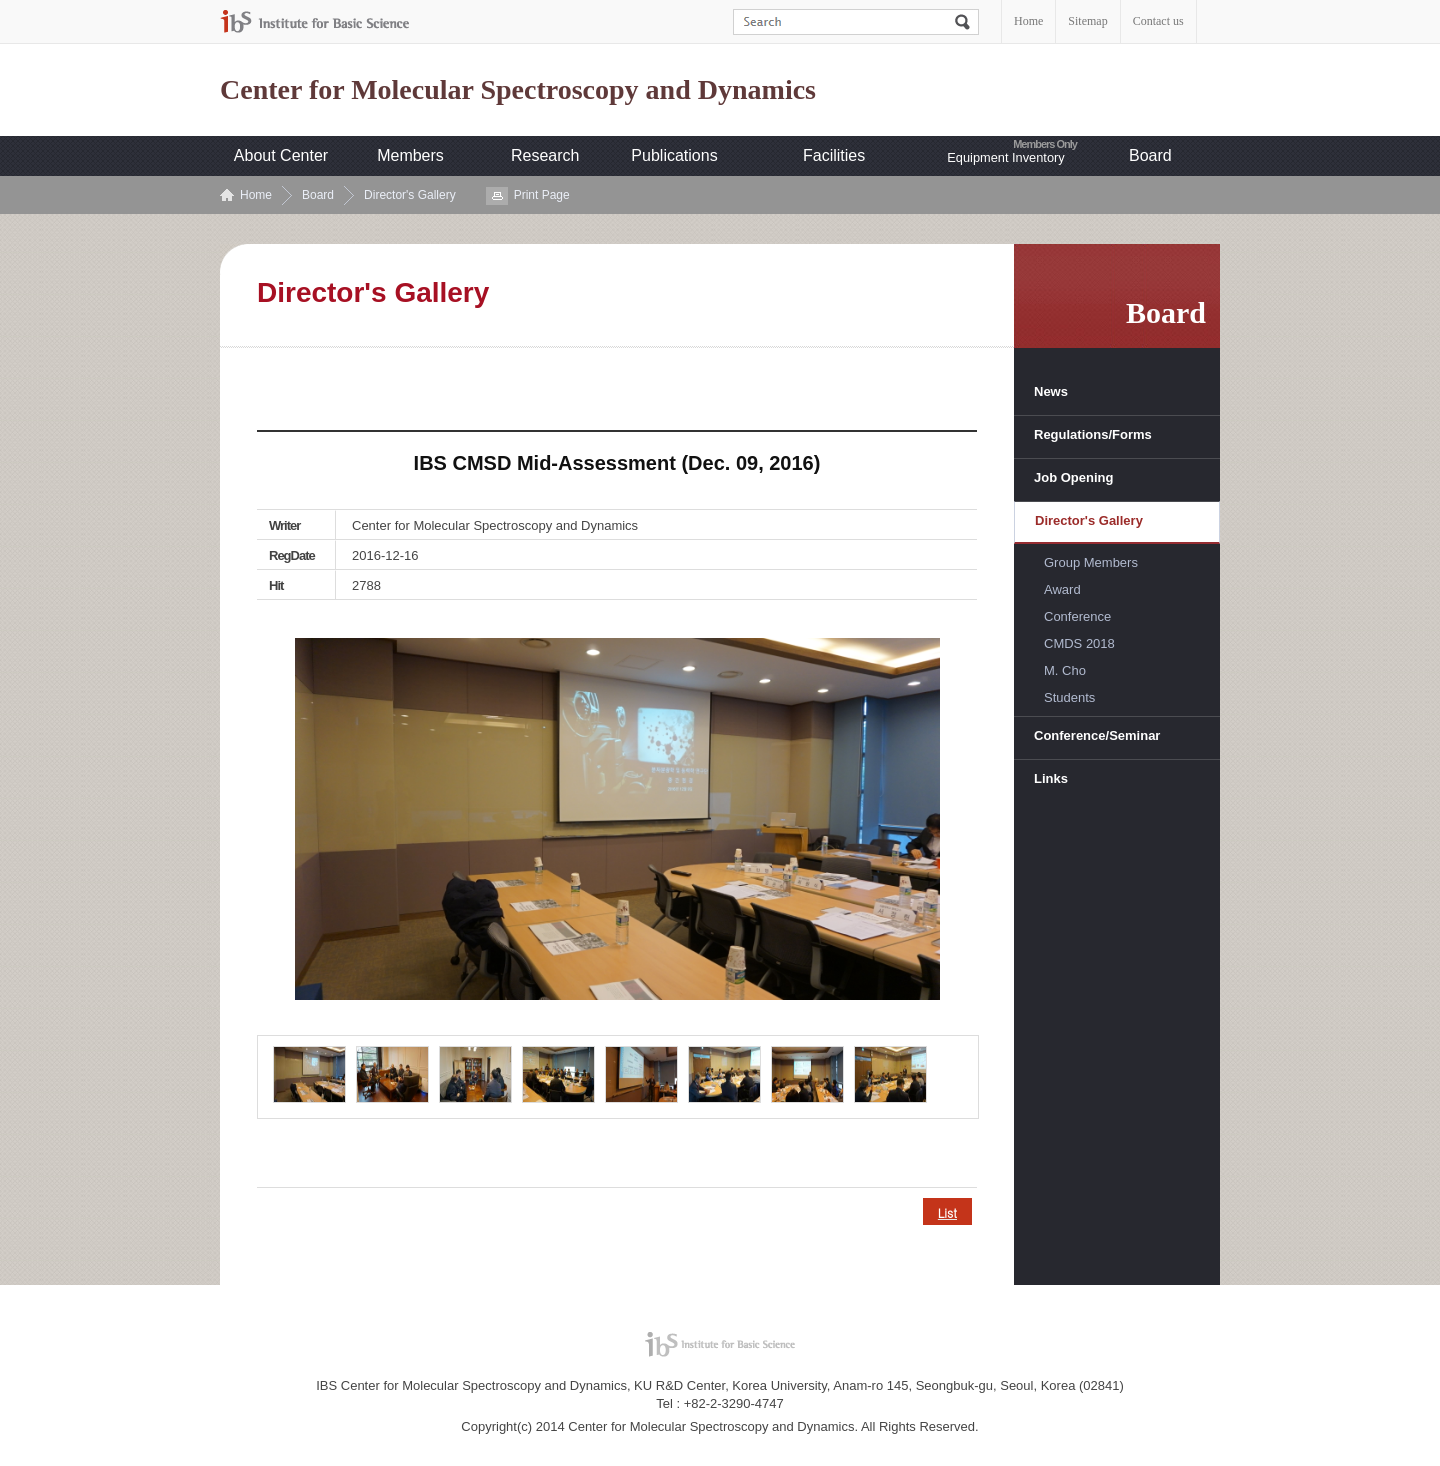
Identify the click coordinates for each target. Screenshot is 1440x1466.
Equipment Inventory (1005, 157)
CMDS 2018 (1079, 643)
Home (1028, 21)
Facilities (834, 155)
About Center (281, 155)
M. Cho (1065, 670)
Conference (1077, 616)
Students (1069, 697)
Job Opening (1073, 477)
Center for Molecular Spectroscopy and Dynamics (518, 90)
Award (1062, 589)
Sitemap (1087, 21)
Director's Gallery (410, 195)
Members (410, 155)
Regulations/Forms (1093, 434)
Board (1150, 155)
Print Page (542, 195)
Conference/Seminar (1097, 735)
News (1051, 391)
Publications (674, 155)
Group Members (1091, 562)
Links (1051, 778)
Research (545, 155)
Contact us (1158, 21)
